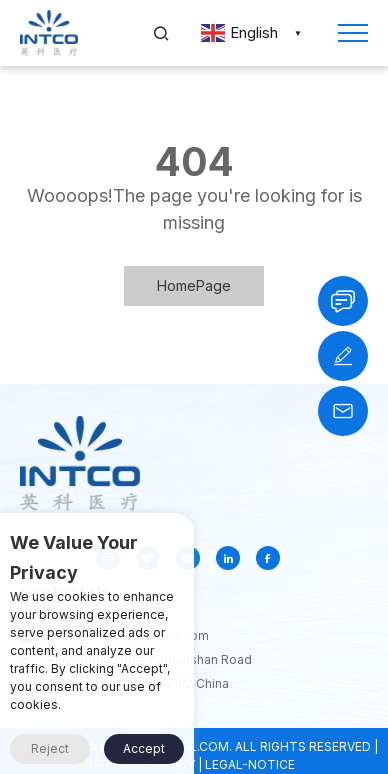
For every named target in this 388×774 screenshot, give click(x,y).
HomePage (194, 285)
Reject (50, 748)
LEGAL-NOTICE (250, 764)
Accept (144, 748)
